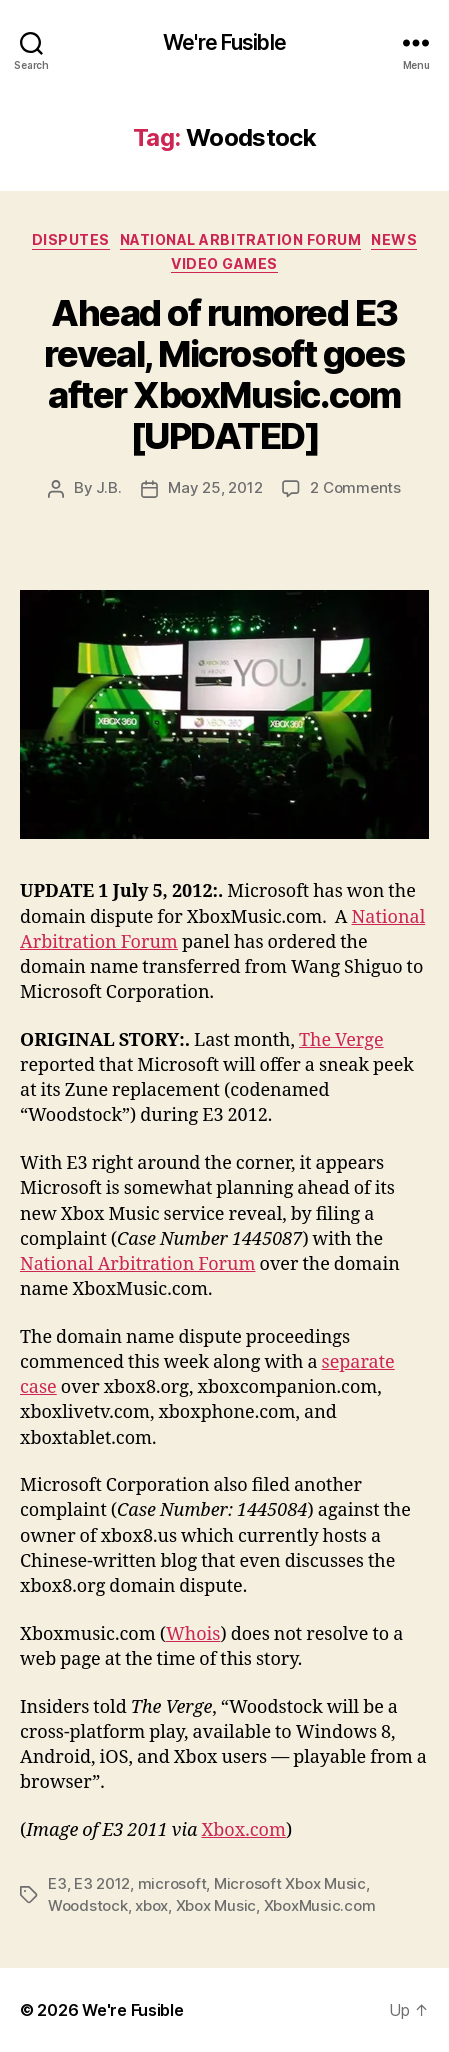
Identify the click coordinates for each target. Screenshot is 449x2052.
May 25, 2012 (215, 487)
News (394, 239)
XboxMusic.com (320, 1905)
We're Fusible (224, 42)
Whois (193, 1634)
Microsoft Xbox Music (290, 1883)
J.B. (108, 487)
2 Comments (355, 487)
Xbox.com (243, 1830)
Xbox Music (216, 1905)
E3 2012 (102, 1883)
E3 (57, 1883)
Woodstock (88, 1905)
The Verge (341, 1040)
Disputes (71, 239)
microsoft (172, 1883)
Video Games (224, 263)
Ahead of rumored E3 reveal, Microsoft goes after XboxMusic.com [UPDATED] (224, 374)
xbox (151, 1905)
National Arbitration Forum (240, 239)
